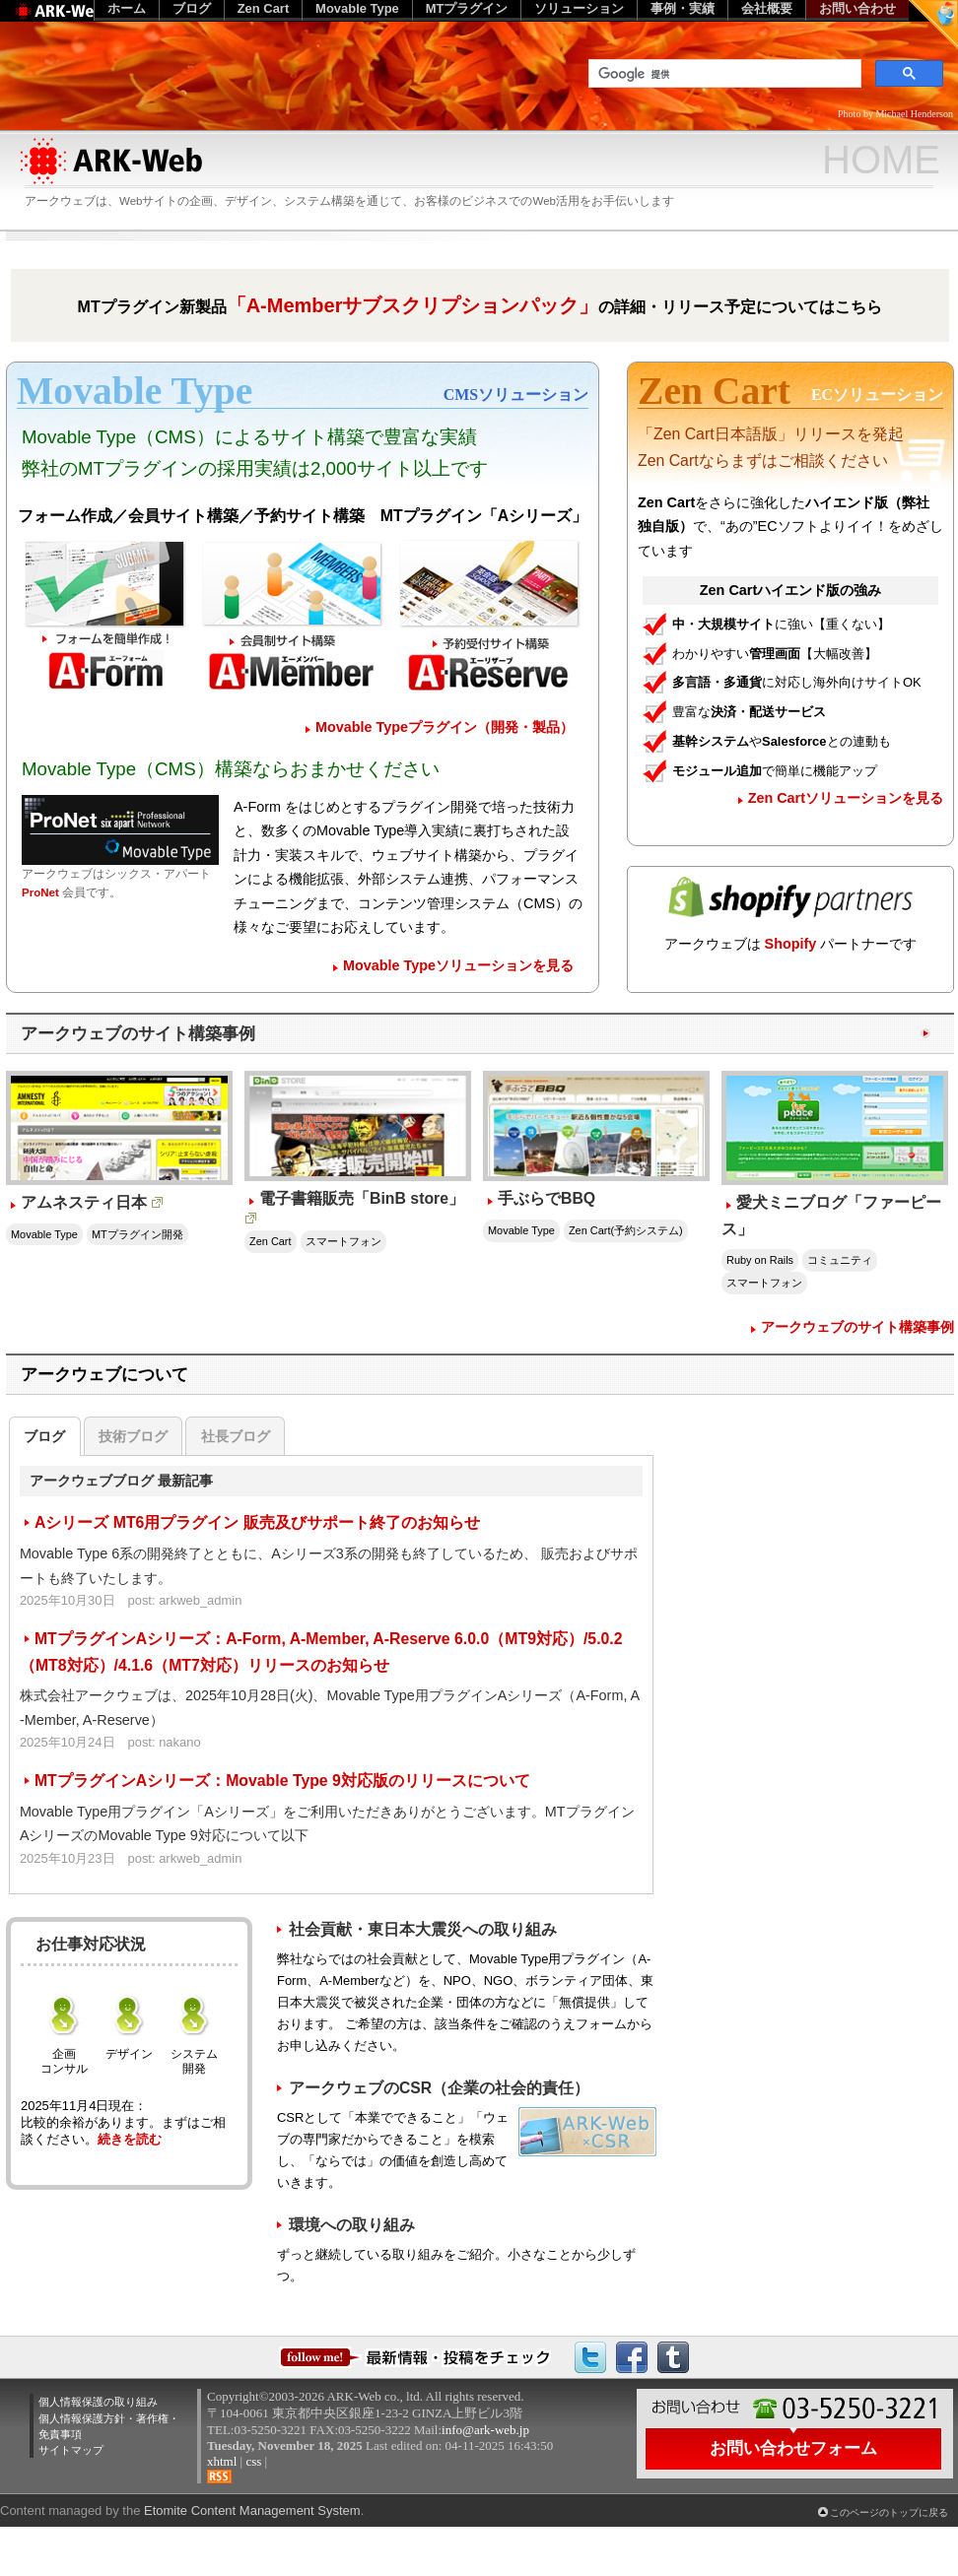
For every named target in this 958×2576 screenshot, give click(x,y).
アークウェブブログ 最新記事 (121, 1480)
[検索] (723, 74)
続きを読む (130, 2139)
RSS (219, 2476)
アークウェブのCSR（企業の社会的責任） (439, 2088)
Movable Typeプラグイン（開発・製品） (444, 727)
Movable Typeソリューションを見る (458, 965)
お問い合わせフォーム (793, 2448)
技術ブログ (133, 1436)
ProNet (40, 892)
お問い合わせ (857, 8)
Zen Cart (264, 8)
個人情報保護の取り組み (98, 2402)
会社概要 (766, 8)
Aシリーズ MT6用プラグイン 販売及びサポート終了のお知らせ (257, 1522)
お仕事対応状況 (90, 1944)
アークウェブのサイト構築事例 (138, 1033)
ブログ (44, 1436)
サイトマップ (70, 2450)
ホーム (126, 8)
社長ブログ (235, 1436)
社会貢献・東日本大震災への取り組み (423, 1929)
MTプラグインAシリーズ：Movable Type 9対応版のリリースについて (282, 1780)
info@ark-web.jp (485, 2429)
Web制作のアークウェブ (84, 21)
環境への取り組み (352, 2224)
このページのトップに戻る (889, 2512)
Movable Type (357, 8)
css (253, 2461)
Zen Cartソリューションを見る (845, 798)
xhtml (222, 2461)
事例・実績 (682, 8)
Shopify (791, 944)
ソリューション (579, 8)
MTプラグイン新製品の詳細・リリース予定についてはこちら (480, 305)
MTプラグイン (467, 8)
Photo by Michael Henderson (895, 113)
